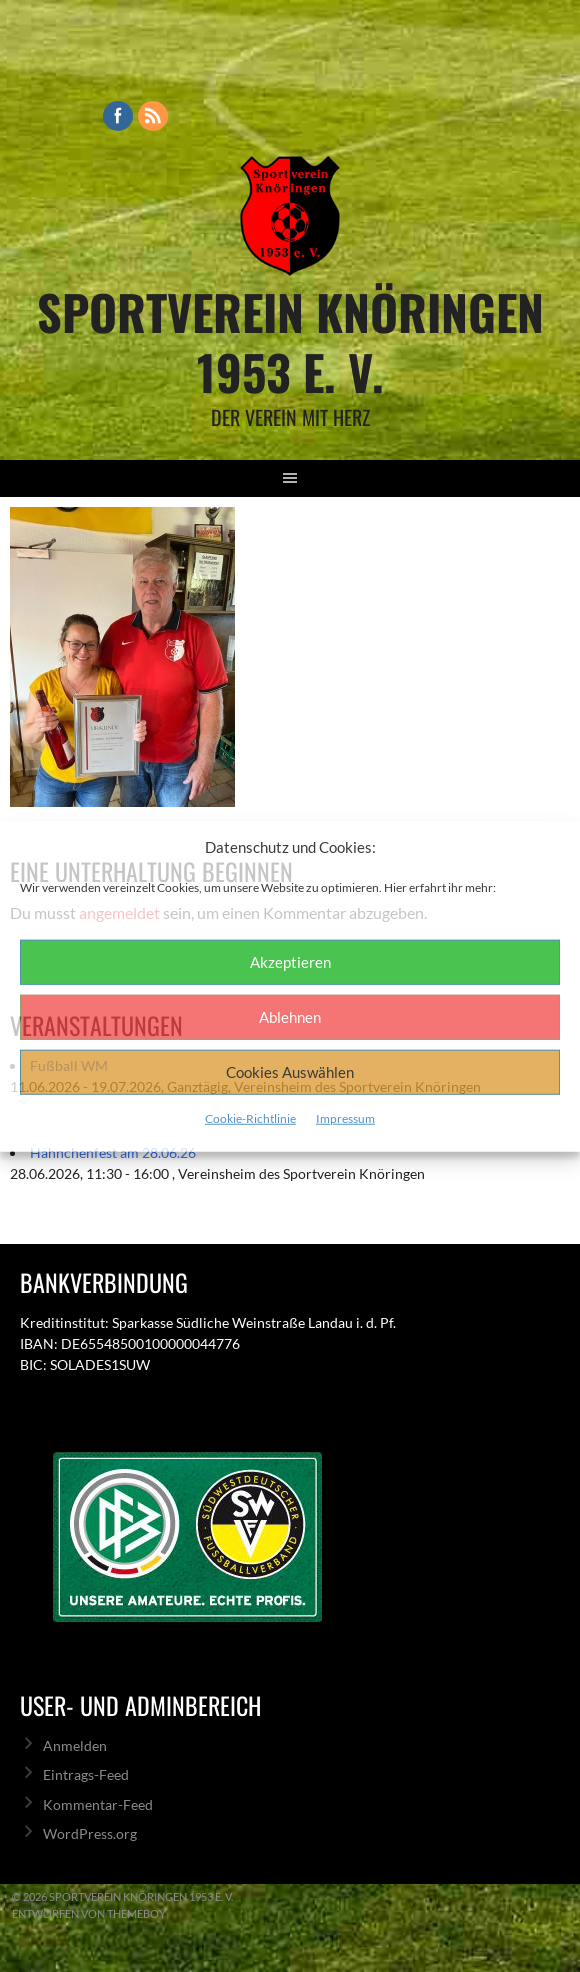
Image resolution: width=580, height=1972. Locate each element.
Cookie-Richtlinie (250, 1117)
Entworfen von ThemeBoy (89, 1913)
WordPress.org (90, 1833)
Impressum (345, 1117)
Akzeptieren (290, 962)
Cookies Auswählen (290, 1072)
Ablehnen (290, 1017)
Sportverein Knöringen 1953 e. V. (290, 341)
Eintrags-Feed (86, 1774)
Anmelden (75, 1745)
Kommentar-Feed (98, 1804)
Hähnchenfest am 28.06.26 (113, 1152)
